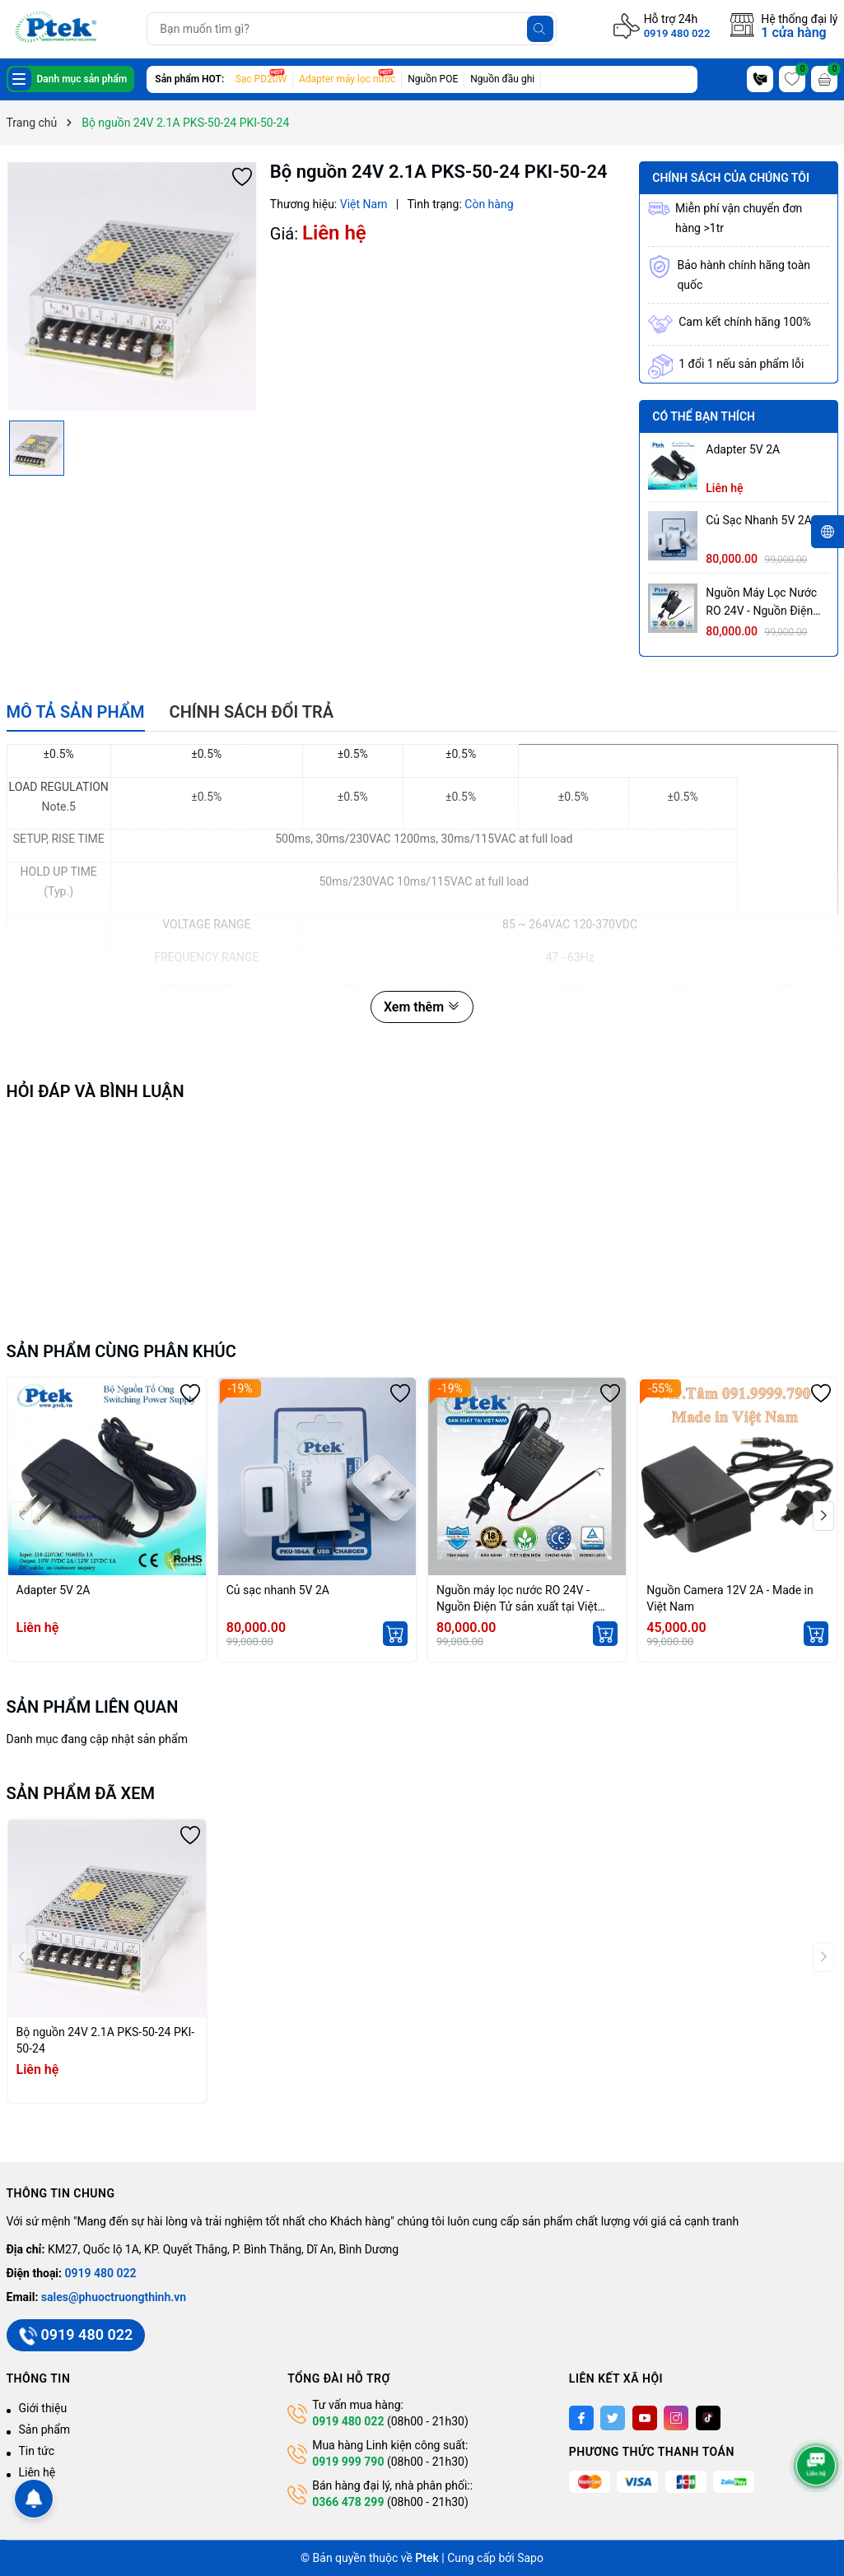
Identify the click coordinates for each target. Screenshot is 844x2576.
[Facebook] (581, 2418)
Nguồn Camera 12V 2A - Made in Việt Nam (729, 1598)
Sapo (530, 2557)
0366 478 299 (348, 2502)
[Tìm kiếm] (540, 29)
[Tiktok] (708, 2418)
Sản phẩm (45, 2429)
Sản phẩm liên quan (93, 1707)
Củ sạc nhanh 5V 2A (759, 520)
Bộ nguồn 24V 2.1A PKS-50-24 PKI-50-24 (105, 2040)
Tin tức (37, 2450)
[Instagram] (676, 2418)
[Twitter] (612, 2418)
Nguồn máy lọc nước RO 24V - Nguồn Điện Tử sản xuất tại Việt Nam (761, 603)
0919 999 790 (348, 2461)
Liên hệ (37, 2472)
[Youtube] (644, 2418)
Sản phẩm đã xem (81, 1793)
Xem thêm (422, 1007)
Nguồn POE (433, 79)
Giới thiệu (43, 2408)
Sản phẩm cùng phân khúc (121, 1351)
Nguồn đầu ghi (502, 79)
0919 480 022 (677, 33)
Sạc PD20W (261, 79)
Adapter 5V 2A (743, 449)
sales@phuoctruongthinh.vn (113, 2297)
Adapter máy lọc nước (347, 79)
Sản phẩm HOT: (189, 79)
